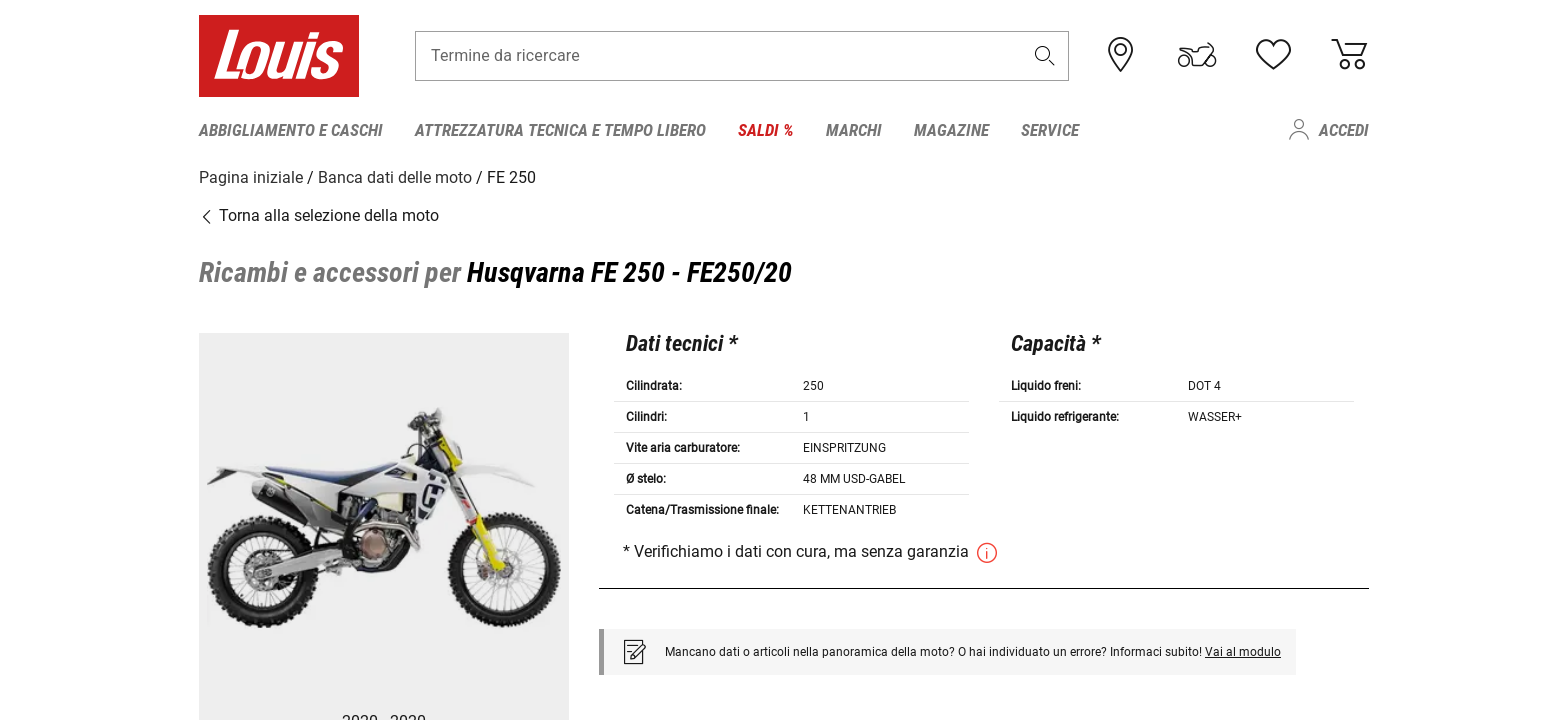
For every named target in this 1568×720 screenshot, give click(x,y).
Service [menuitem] (1050, 130)
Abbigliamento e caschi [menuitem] (291, 130)
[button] (1045, 56)
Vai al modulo (1243, 651)
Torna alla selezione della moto (319, 214)
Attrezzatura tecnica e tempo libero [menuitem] (560, 130)
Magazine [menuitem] (951, 130)
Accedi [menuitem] (1344, 130)
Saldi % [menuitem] (766, 130)
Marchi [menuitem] (854, 130)
